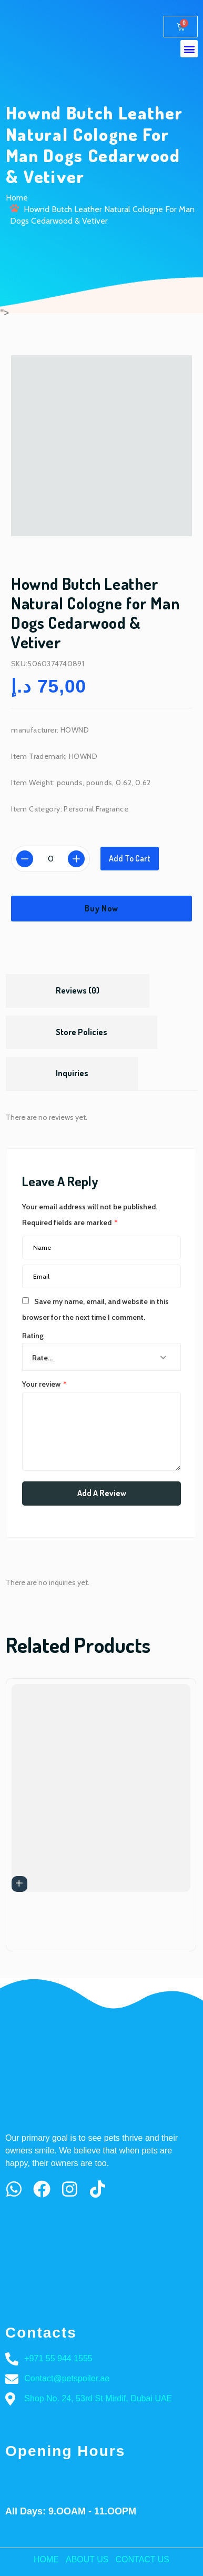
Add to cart (129, 858)
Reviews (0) (77, 990)
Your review (44, 1384)
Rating (33, 1335)
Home (17, 198)
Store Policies (81, 1032)
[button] (189, 48)
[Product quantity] (50, 859)
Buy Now (101, 908)
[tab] (77, 991)
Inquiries (72, 1073)
